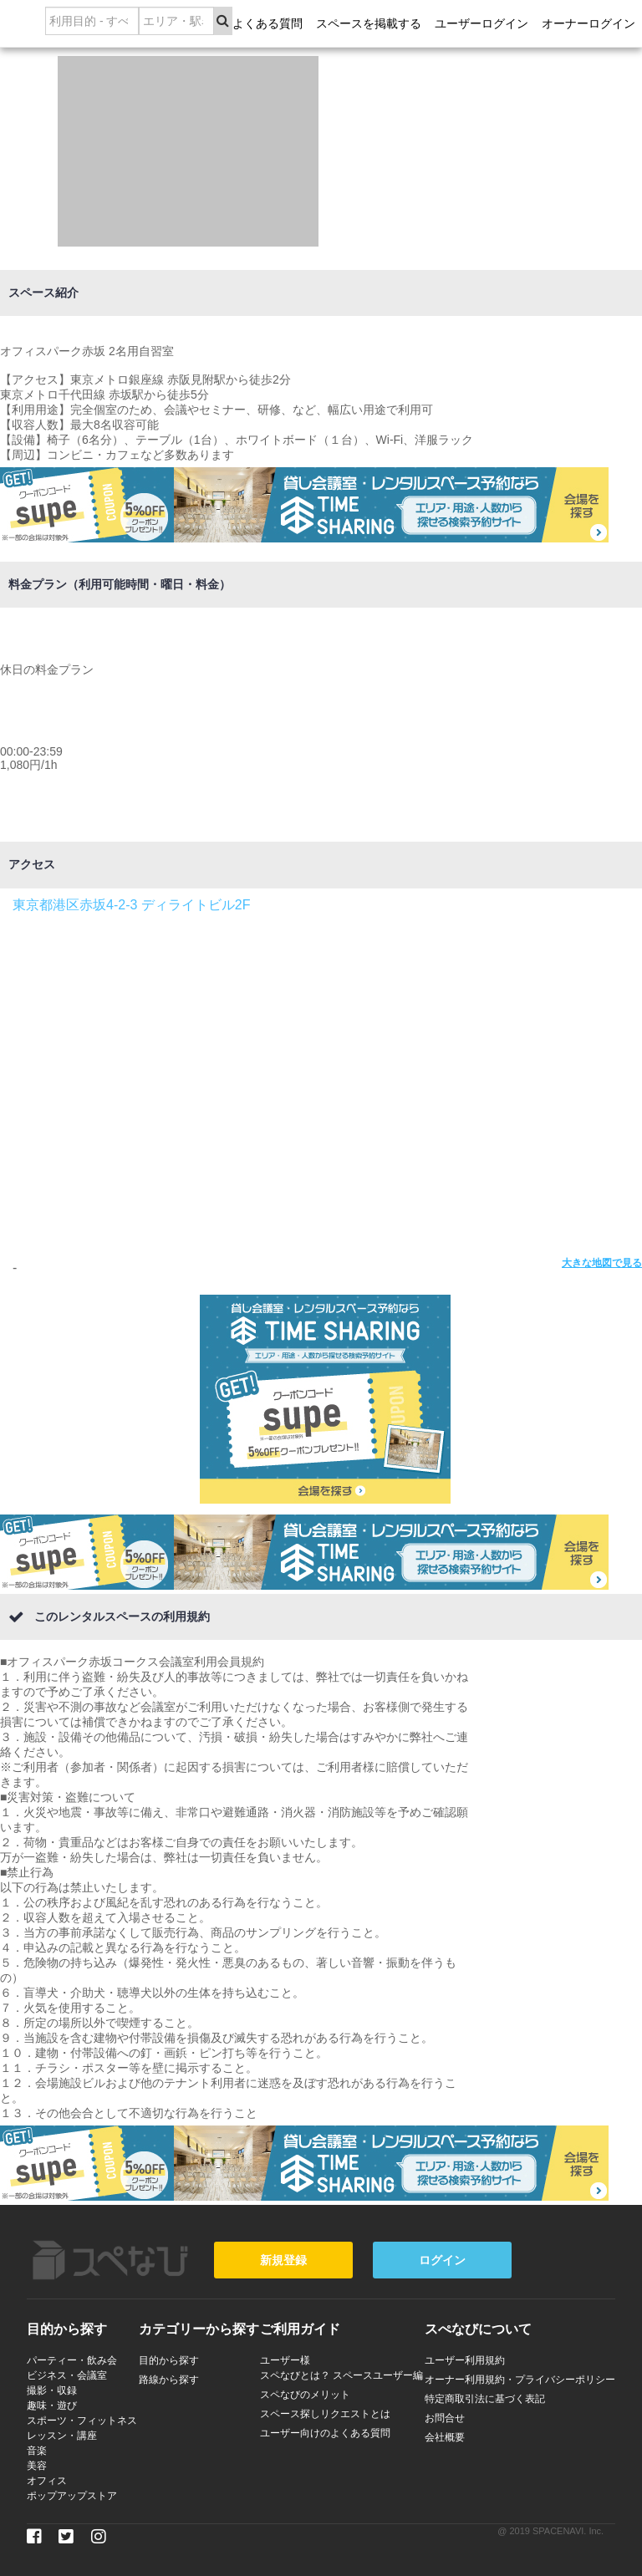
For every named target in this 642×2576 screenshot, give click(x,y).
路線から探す (169, 2379)
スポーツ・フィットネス (82, 2420)
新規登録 (283, 2260)
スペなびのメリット (305, 2394)
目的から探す (169, 2360)
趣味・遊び (52, 2405)
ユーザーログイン (481, 23)
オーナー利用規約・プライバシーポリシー (520, 2379)
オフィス (47, 2481)
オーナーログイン (588, 23)
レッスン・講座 (62, 2435)
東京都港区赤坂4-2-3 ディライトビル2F (131, 905)
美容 (37, 2466)
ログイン (442, 2260)
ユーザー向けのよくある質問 (325, 2433)
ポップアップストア (72, 2496)
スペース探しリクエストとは (325, 2414)
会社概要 (445, 2437)
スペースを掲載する (368, 23)
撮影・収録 (52, 2390)
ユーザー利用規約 (465, 2360)
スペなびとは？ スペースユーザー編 (341, 2375)
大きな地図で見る (602, 1263)
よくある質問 (267, 23)
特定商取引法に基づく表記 (485, 2399)
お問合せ (445, 2418)
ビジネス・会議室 (67, 2375)
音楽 (37, 2450)
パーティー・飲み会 (72, 2360)
